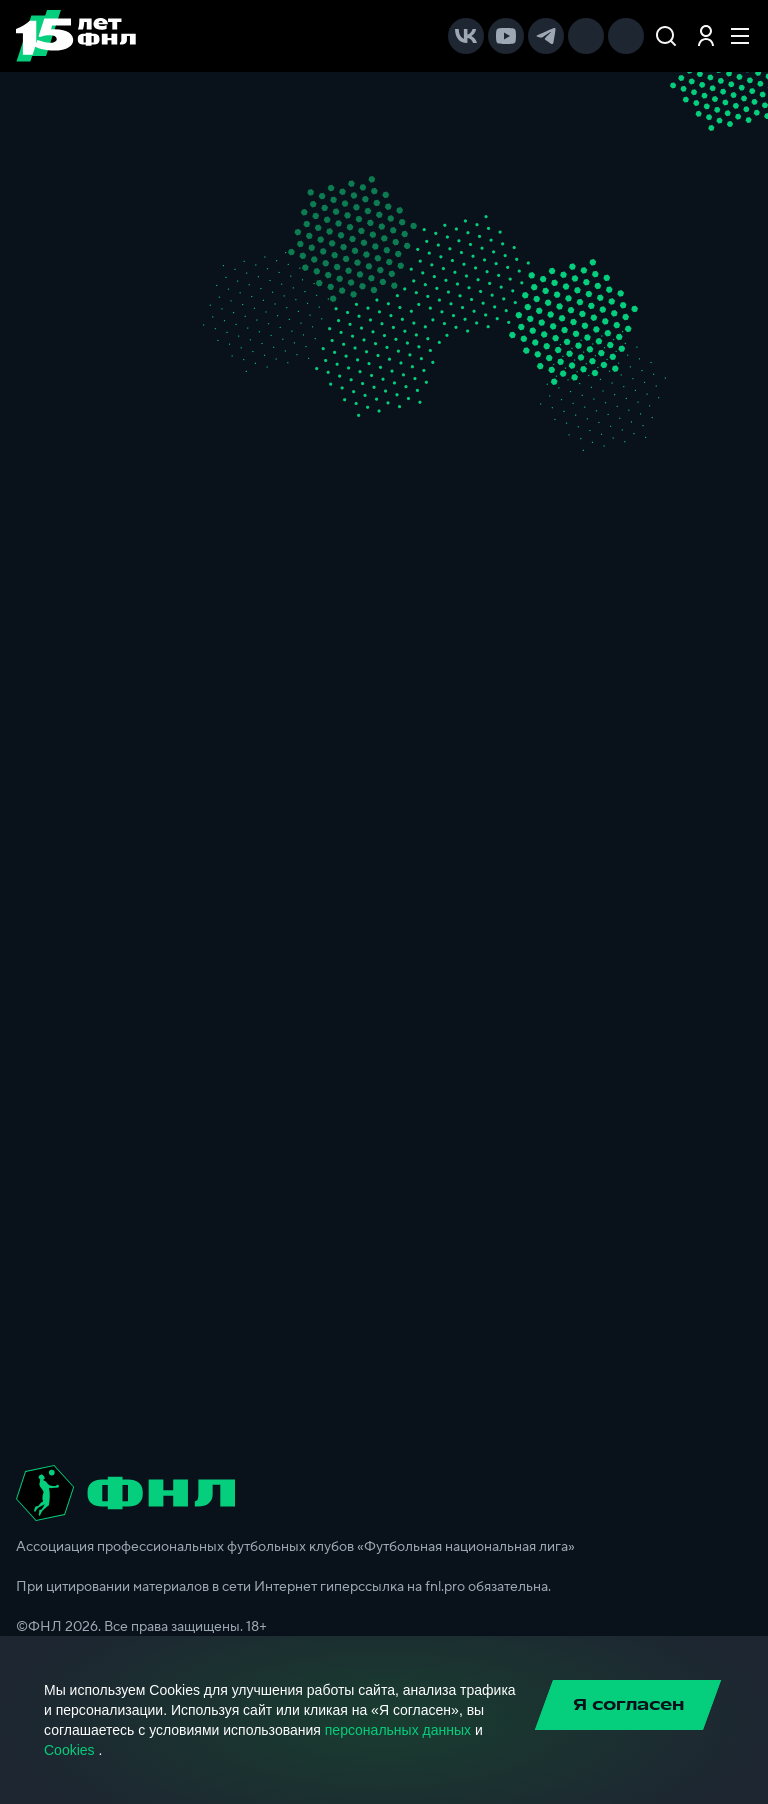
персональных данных (398, 1730)
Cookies (69, 1750)
